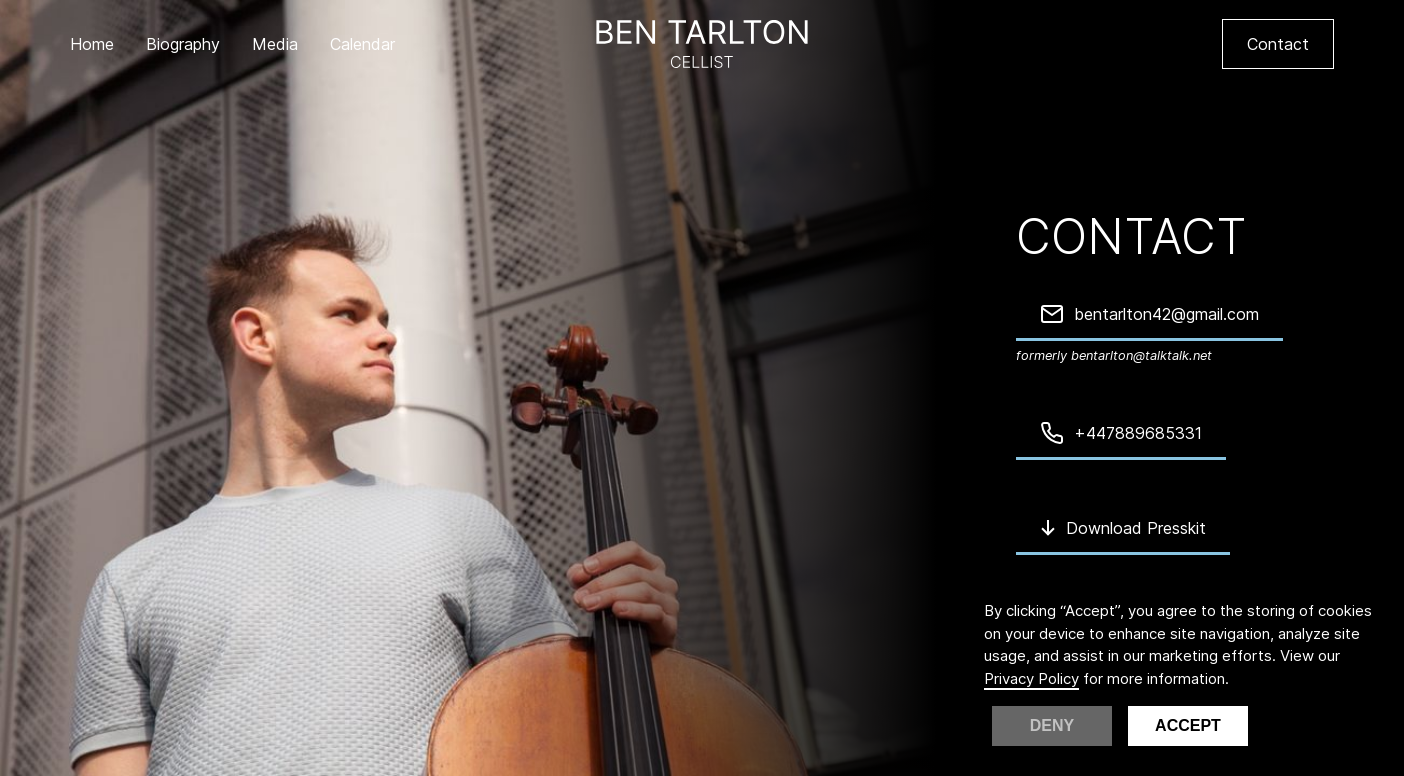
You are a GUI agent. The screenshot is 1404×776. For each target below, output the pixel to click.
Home (92, 44)
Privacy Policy (1031, 678)
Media (275, 44)
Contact (1278, 44)
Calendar (362, 44)
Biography (183, 44)
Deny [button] (1052, 725)
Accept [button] (1188, 725)
